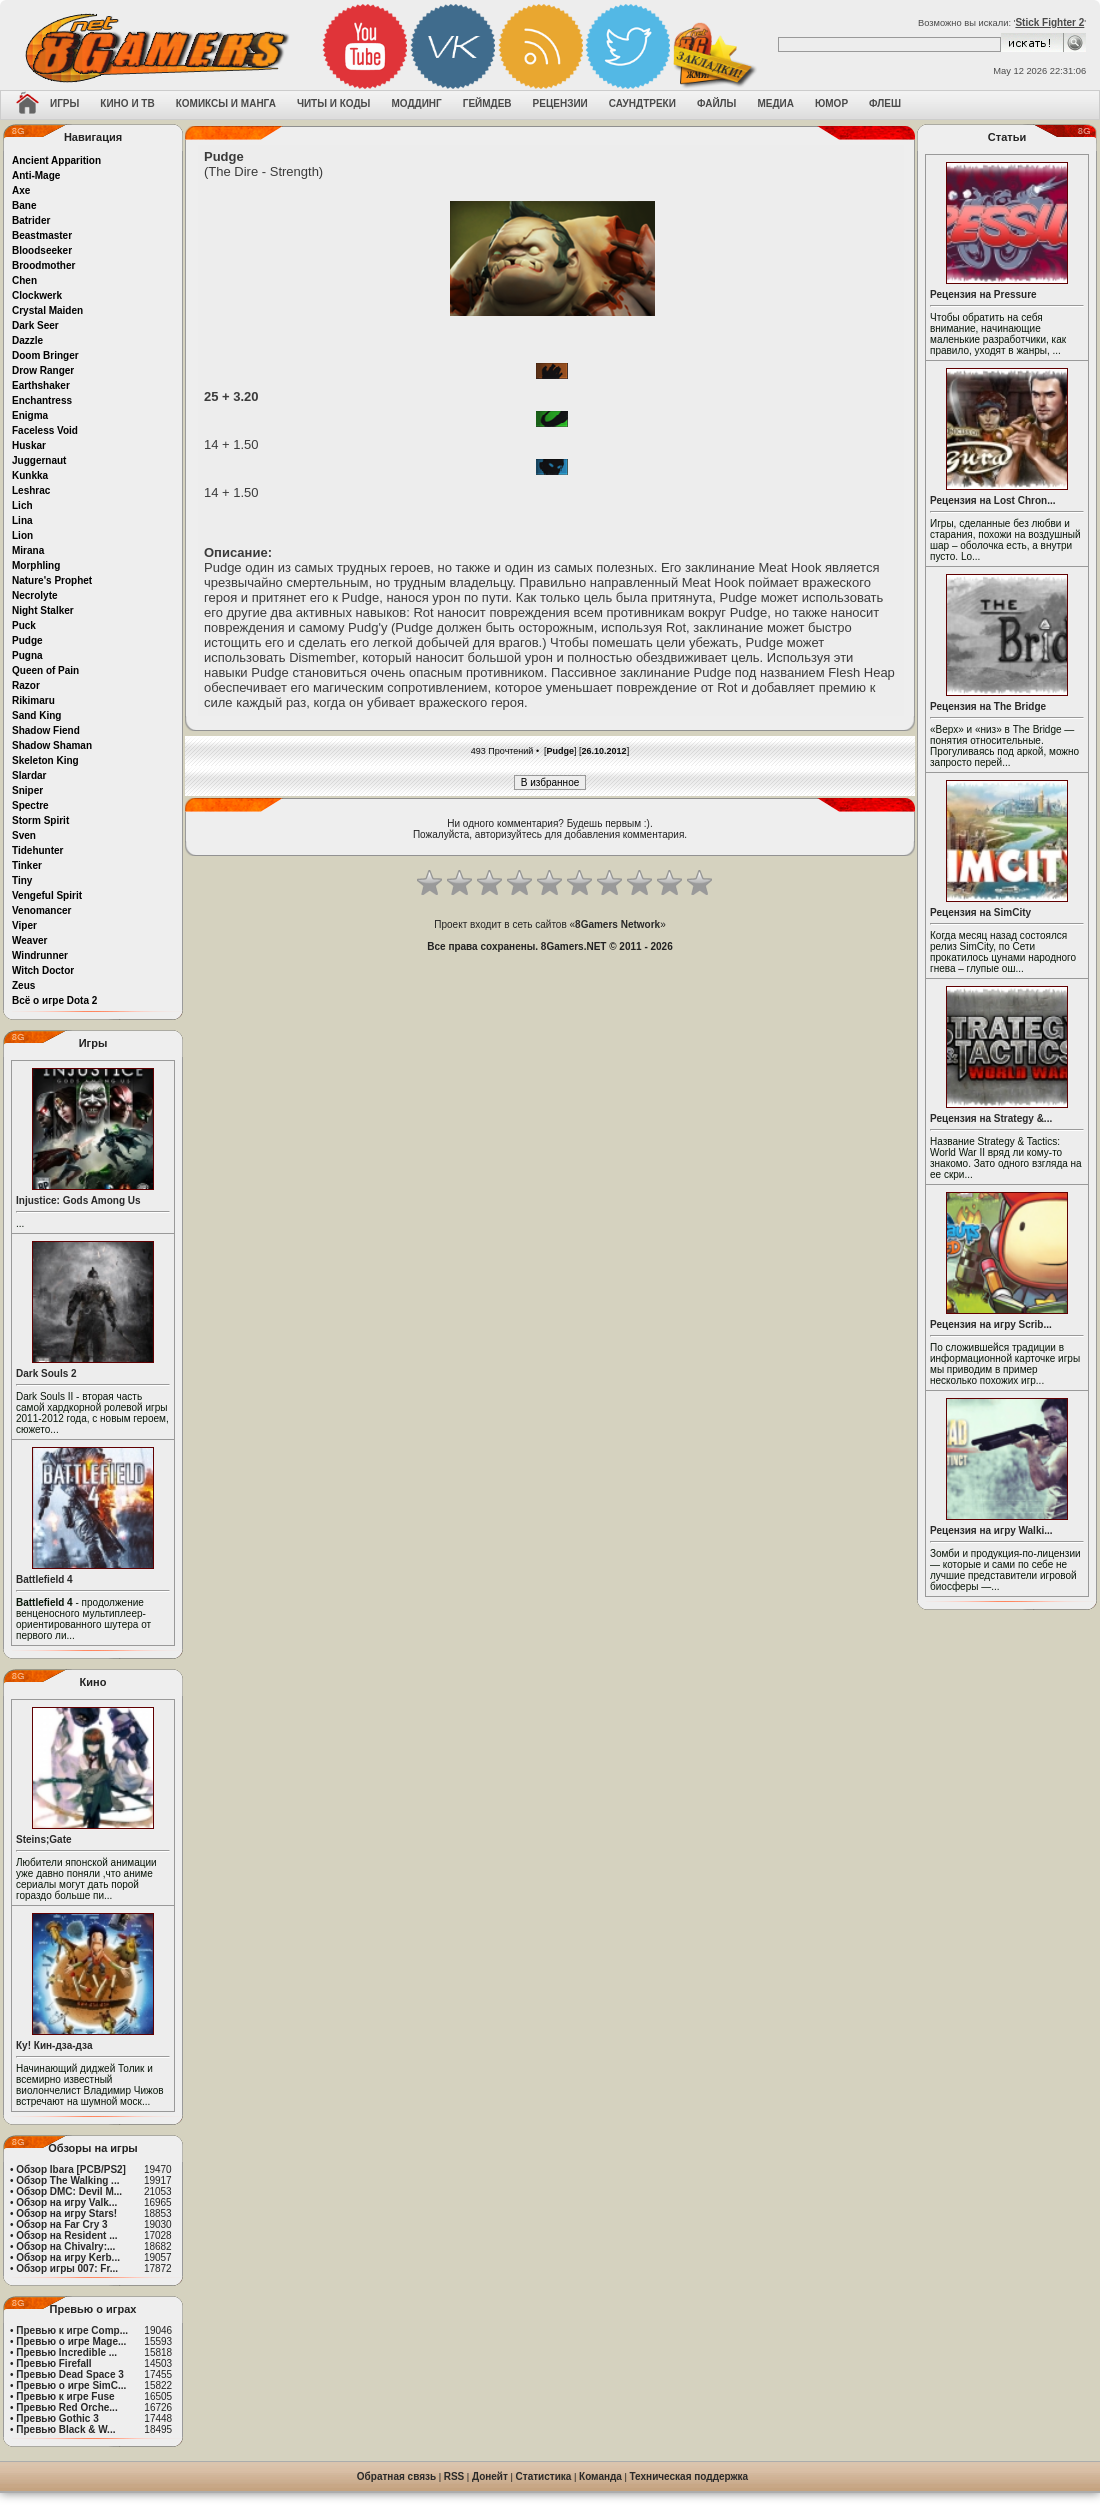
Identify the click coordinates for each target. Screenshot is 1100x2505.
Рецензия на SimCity (980, 912)
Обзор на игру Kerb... (68, 2257)
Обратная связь (396, 2476)
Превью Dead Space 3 (70, 2374)
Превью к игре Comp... (72, 2330)
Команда (600, 2476)
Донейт (490, 2476)
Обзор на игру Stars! (66, 2213)
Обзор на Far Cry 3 (61, 2224)
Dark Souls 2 (46, 1373)
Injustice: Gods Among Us (78, 1200)
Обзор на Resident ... (66, 2235)
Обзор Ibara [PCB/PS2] (71, 2169)
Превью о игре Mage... (71, 2341)
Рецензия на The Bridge (988, 706)
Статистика (544, 2476)
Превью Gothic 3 (57, 2418)
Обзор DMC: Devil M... (69, 2191)
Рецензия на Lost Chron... (993, 500)
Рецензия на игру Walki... (991, 1530)
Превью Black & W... (65, 2429)
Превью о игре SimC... (71, 2385)
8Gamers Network (617, 924)
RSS (454, 2476)
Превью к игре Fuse (65, 2396)
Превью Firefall (53, 2363)
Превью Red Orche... (66, 2407)
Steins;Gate (44, 1839)
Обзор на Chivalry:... (65, 2246)
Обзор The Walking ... (67, 2180)
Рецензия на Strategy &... (991, 1118)
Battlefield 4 (44, 1579)
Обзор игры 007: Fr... (67, 2268)
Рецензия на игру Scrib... (991, 1324)
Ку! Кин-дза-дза (54, 2045)
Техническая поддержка (689, 2476)
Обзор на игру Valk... (66, 2202)
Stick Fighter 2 (1049, 22)
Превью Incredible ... (66, 2352)
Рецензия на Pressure (983, 294)
